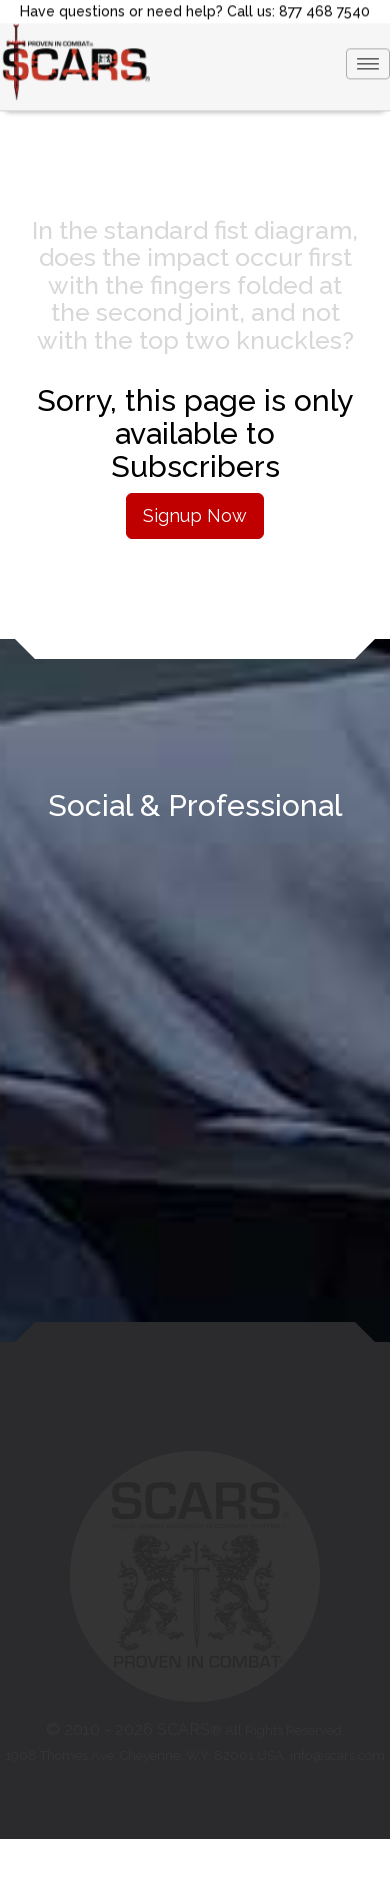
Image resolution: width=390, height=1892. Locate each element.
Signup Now (195, 515)
